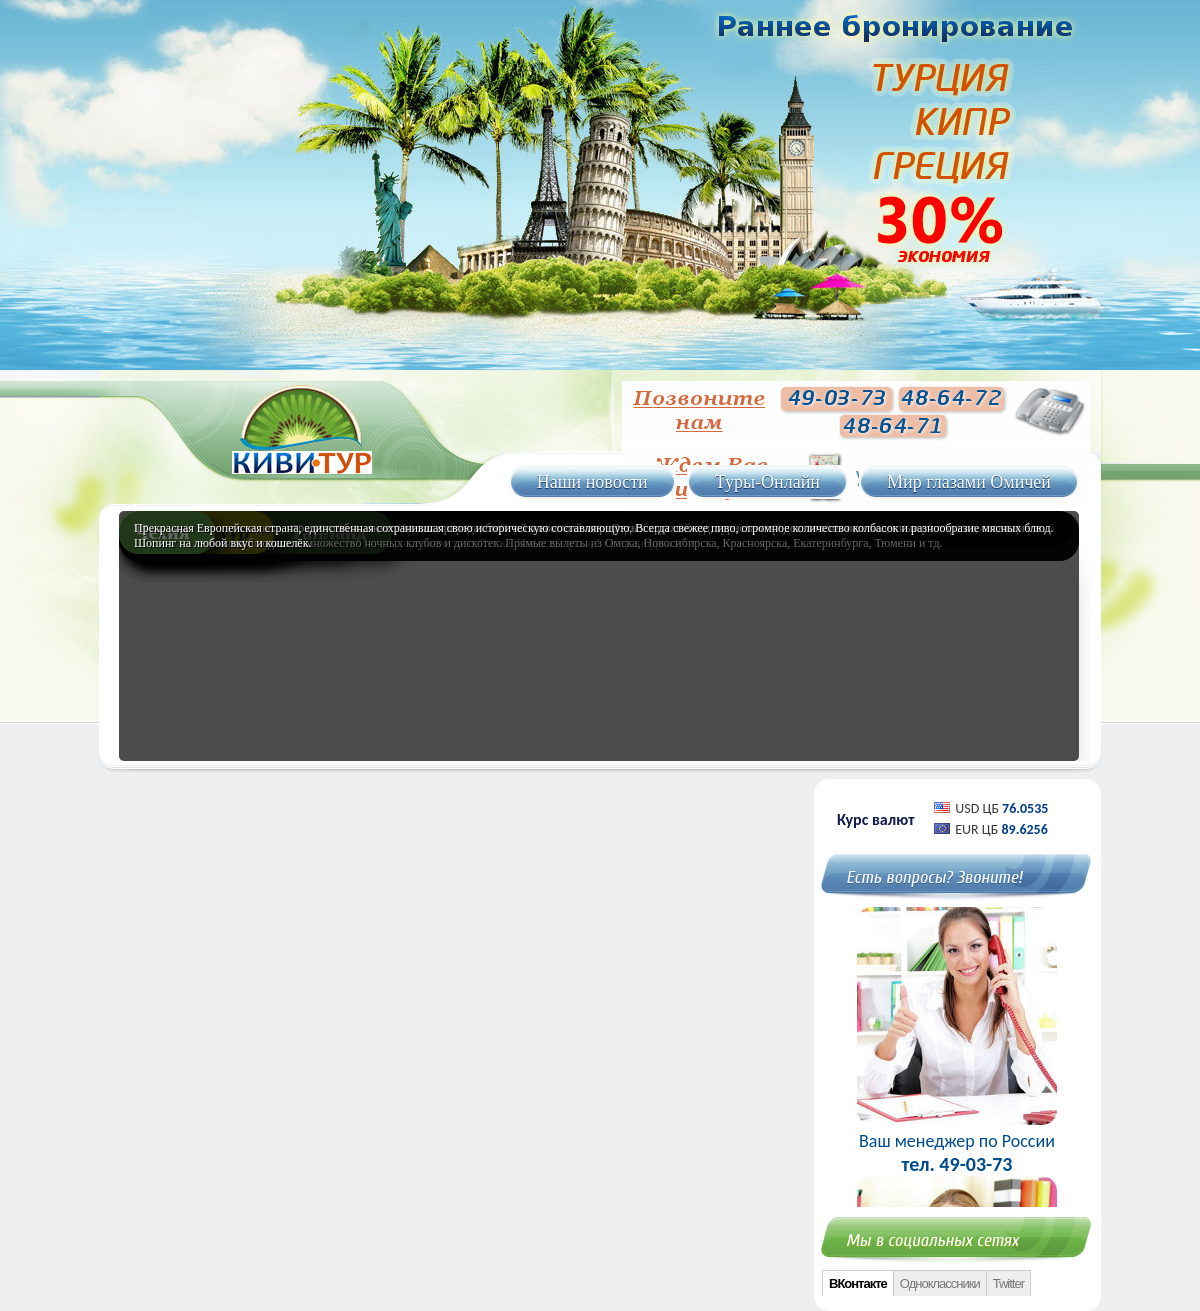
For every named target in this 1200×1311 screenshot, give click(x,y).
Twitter (1008, 1283)
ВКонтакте (858, 1283)
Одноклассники (940, 1283)
